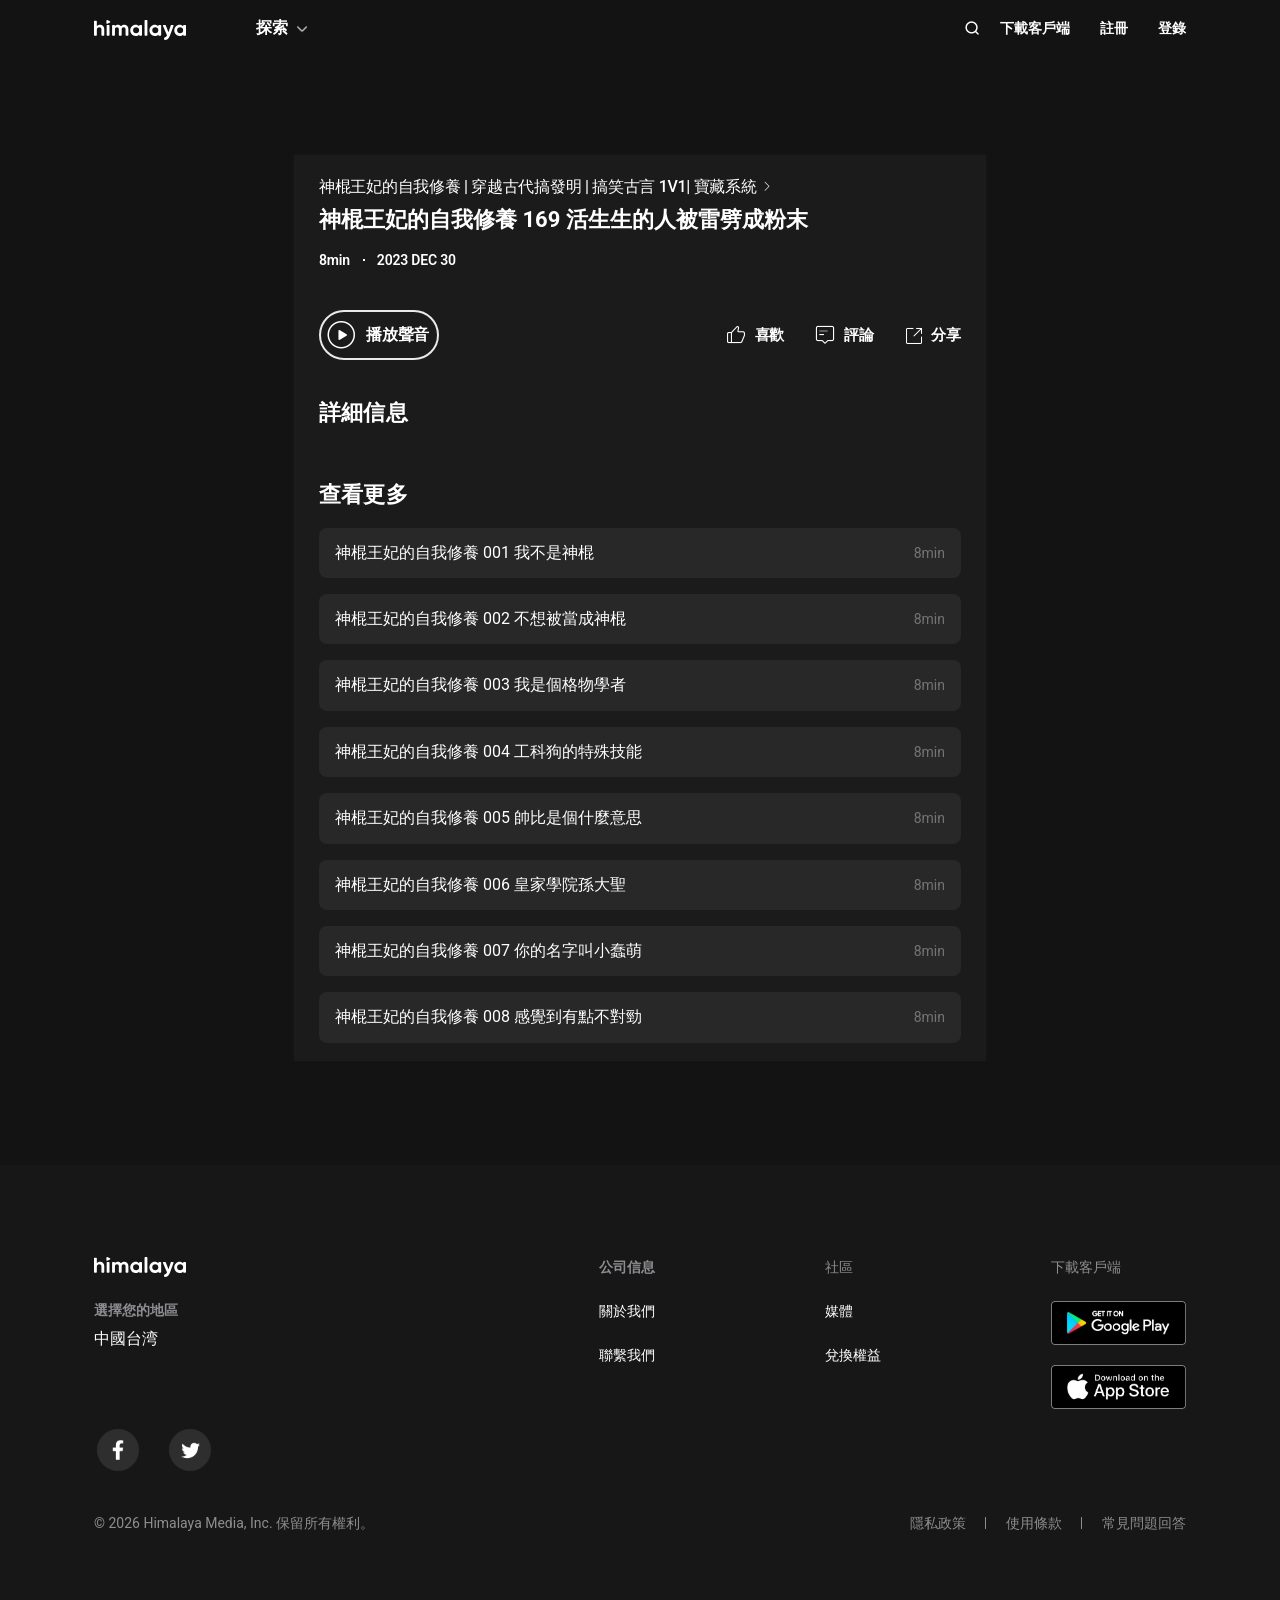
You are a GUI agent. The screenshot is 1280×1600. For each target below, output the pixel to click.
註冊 (1114, 28)
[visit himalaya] (140, 30)
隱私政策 (938, 1523)
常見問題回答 (1144, 1523)
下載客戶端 (1035, 28)
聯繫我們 (627, 1355)
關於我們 (627, 1311)
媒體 (839, 1311)
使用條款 (1034, 1523)
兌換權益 (853, 1355)
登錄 (1172, 28)
